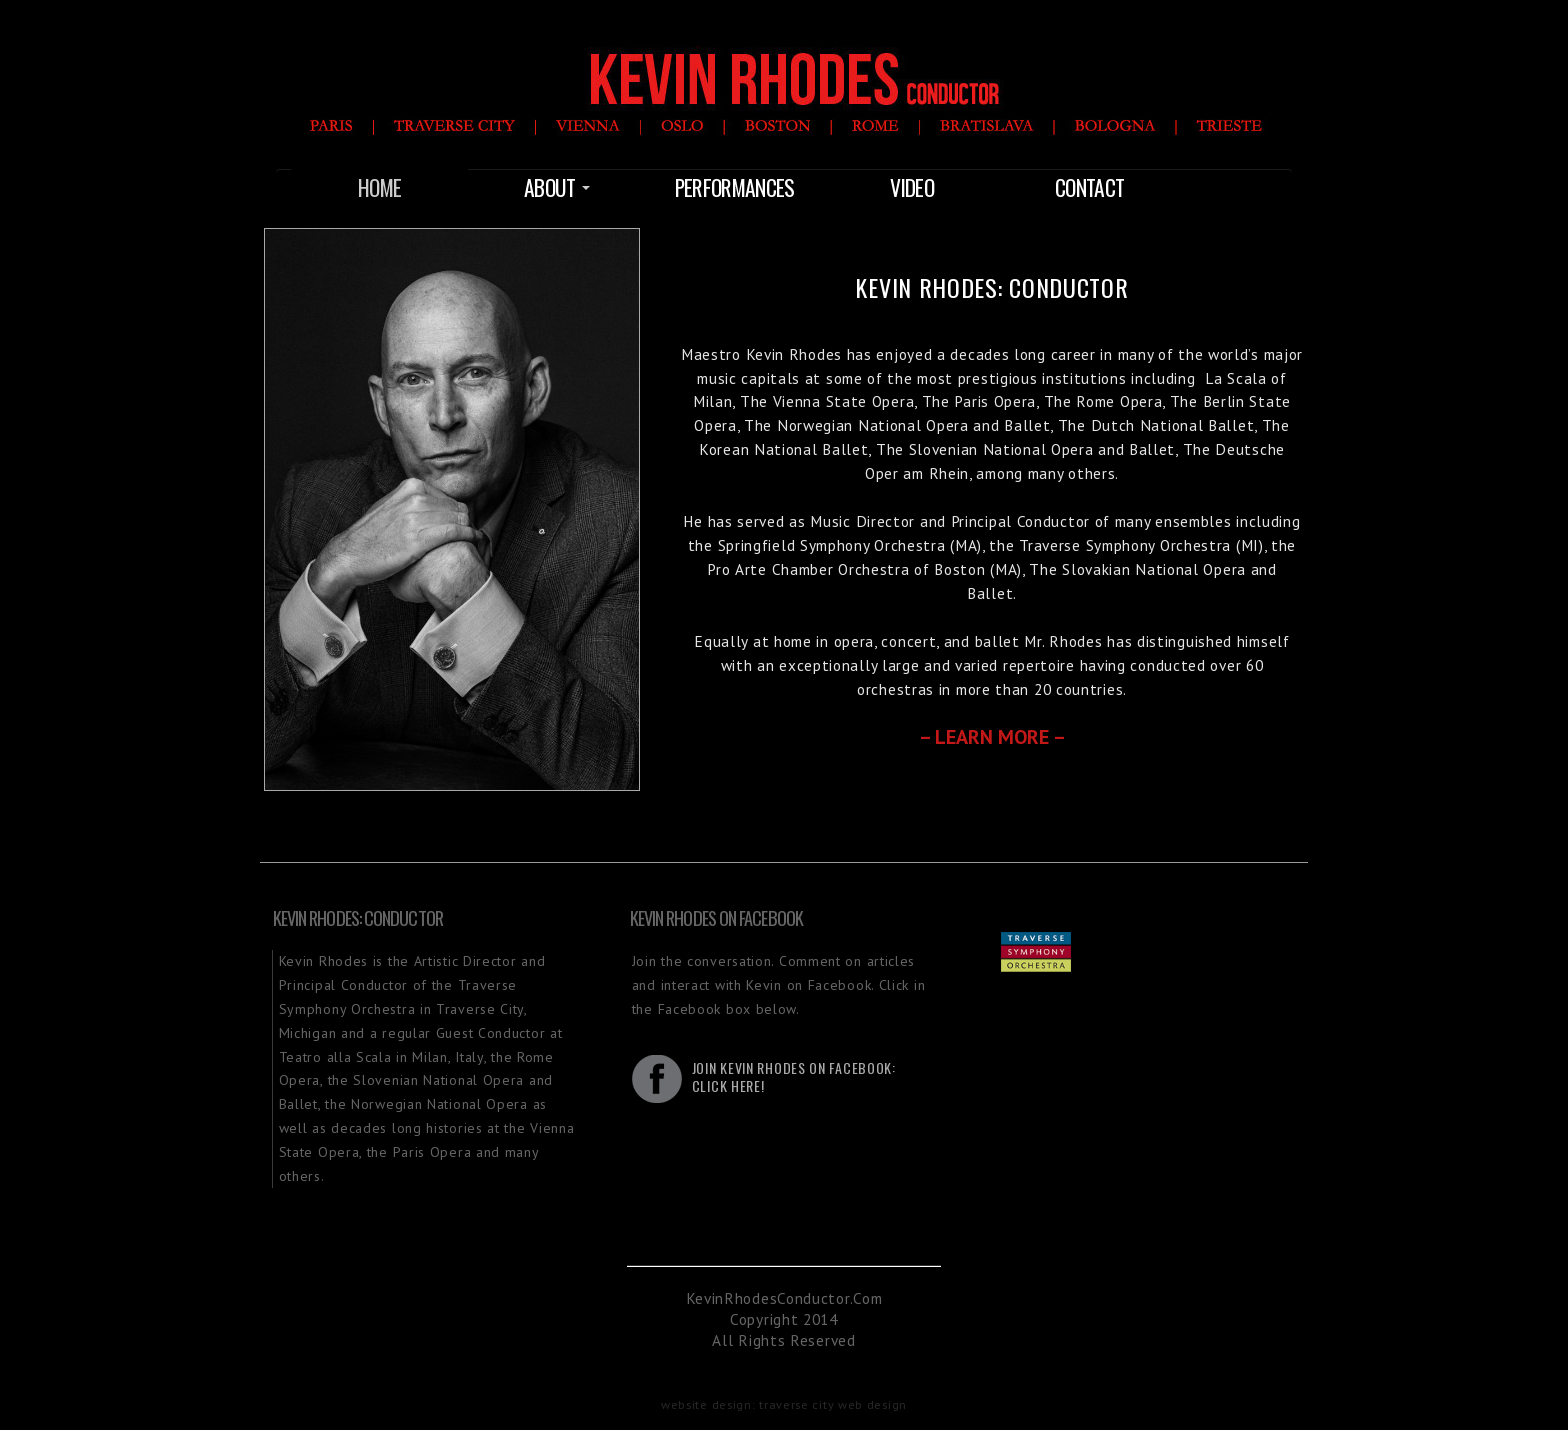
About (557, 187)
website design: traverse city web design (784, 1404)
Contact (1089, 187)
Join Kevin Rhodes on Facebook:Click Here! (794, 1076)
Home (379, 187)
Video (912, 187)
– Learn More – (992, 737)
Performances (735, 187)
